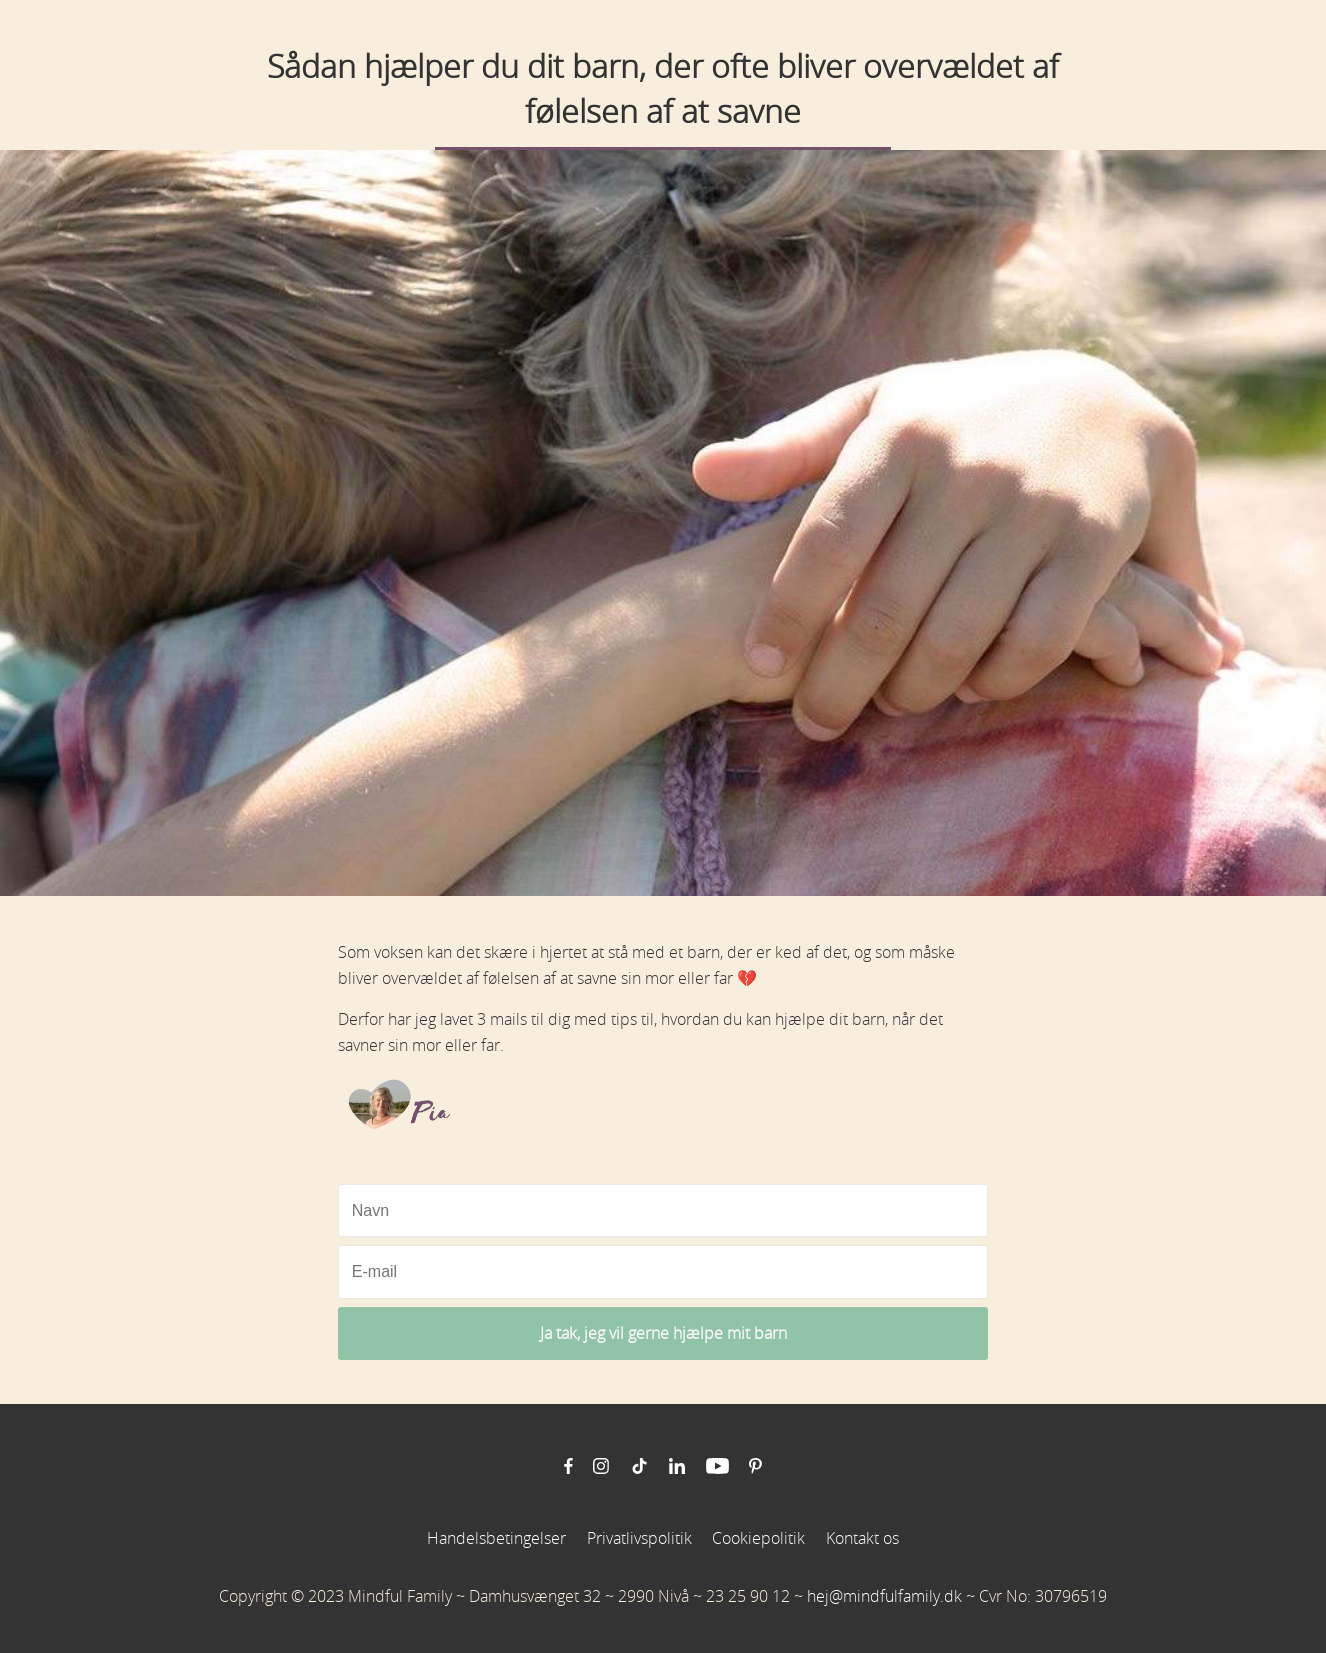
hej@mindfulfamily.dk (884, 1596)
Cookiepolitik (758, 1538)
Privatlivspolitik (639, 1538)
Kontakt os (862, 1538)
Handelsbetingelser (496, 1538)
